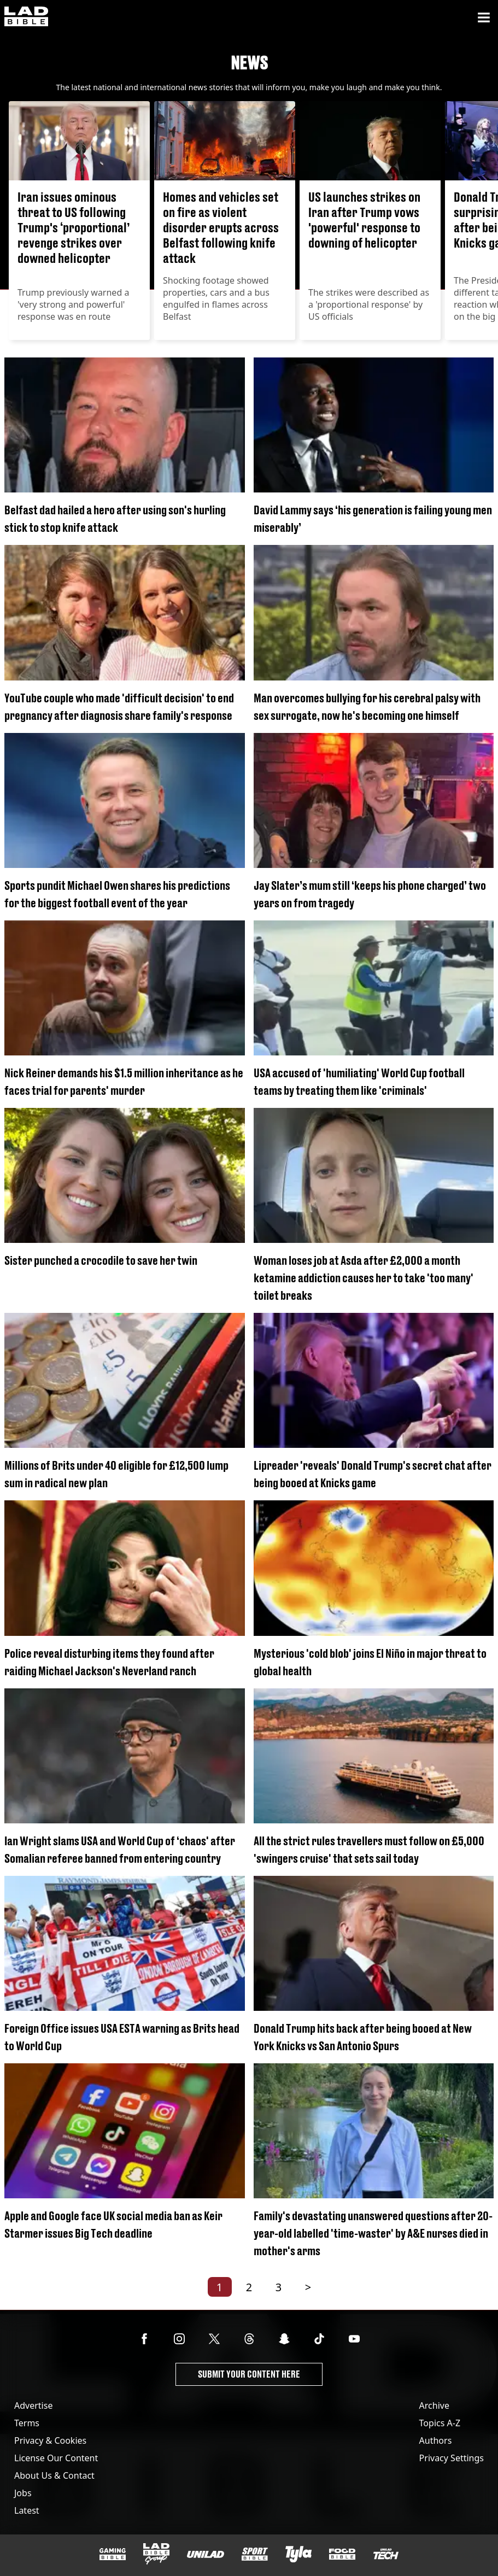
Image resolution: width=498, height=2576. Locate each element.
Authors (435, 2440)
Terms (26, 2423)
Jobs (23, 2493)
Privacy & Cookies (50, 2440)
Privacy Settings (451, 2458)
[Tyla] (298, 2554)
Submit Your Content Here (249, 2374)
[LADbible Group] (156, 2554)
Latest (26, 2510)
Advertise (33, 2405)
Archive (434, 2405)
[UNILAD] (205, 2554)
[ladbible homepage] (26, 17)
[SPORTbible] (255, 2554)
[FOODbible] (342, 2554)
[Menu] (484, 17)
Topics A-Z (439, 2423)
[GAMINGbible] (112, 2554)
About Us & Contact (54, 2475)
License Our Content (56, 2458)
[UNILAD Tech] (386, 2554)
